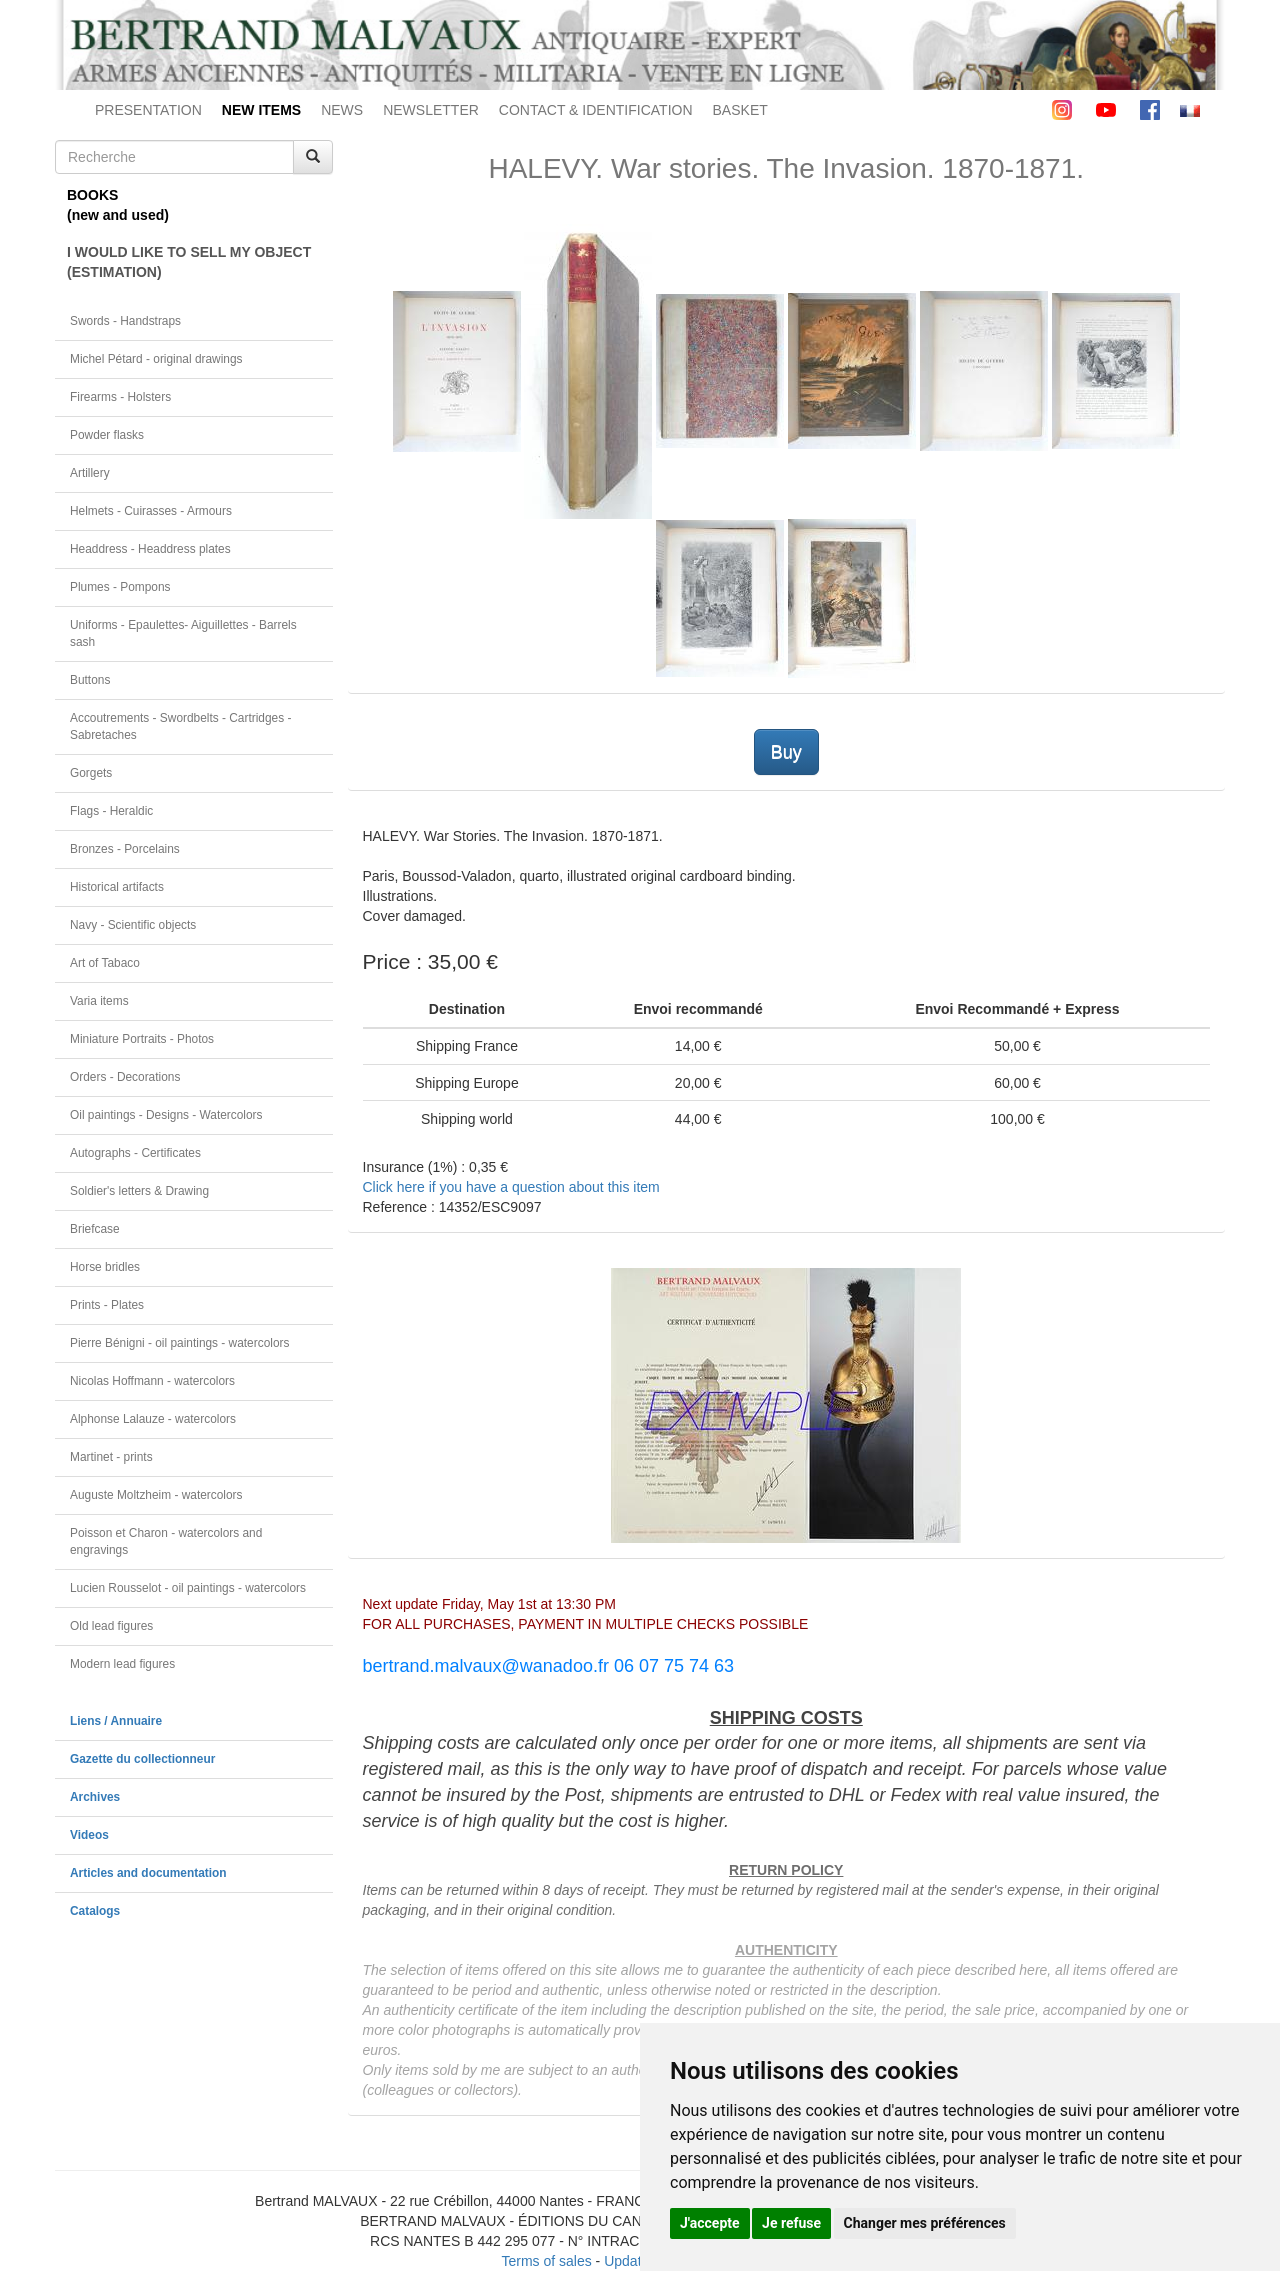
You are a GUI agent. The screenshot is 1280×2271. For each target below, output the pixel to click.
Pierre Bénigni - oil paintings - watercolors (179, 1343)
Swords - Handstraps (125, 321)
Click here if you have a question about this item (511, 1187)
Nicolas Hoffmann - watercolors (152, 1381)
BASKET (740, 110)
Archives (95, 1797)
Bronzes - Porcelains (125, 849)
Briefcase (95, 1229)
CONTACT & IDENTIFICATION (596, 110)
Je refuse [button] (791, 2223)
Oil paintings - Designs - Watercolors (166, 1115)
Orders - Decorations (125, 1077)
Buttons (90, 680)
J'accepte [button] (710, 2223)
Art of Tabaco (105, 963)
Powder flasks (107, 435)
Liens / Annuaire (116, 1721)
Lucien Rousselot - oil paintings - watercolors (188, 1588)
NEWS (342, 110)
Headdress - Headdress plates (150, 549)
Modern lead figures (122, 1664)
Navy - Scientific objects (133, 925)
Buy (786, 752)
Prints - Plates (107, 1305)
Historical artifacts (117, 887)
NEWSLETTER (431, 110)
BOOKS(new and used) (118, 205)
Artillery (90, 473)
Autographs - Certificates (135, 1153)
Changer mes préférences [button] (925, 2223)
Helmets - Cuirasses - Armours (151, 511)
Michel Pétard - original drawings (156, 359)
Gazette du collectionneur (142, 1759)
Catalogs (95, 1911)
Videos (89, 1835)
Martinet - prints (111, 1457)
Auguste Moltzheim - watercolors (156, 1495)
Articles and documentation (148, 1873)
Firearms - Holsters (120, 397)
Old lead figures (111, 1626)
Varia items (99, 1001)
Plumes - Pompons (120, 587)
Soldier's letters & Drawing (139, 1191)
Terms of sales (546, 2261)
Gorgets (91, 773)
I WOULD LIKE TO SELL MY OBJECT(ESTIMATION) (189, 262)
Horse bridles (105, 1267)
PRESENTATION (148, 110)
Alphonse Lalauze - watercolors (153, 1419)
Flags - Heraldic (111, 811)
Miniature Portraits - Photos (142, 1039)
